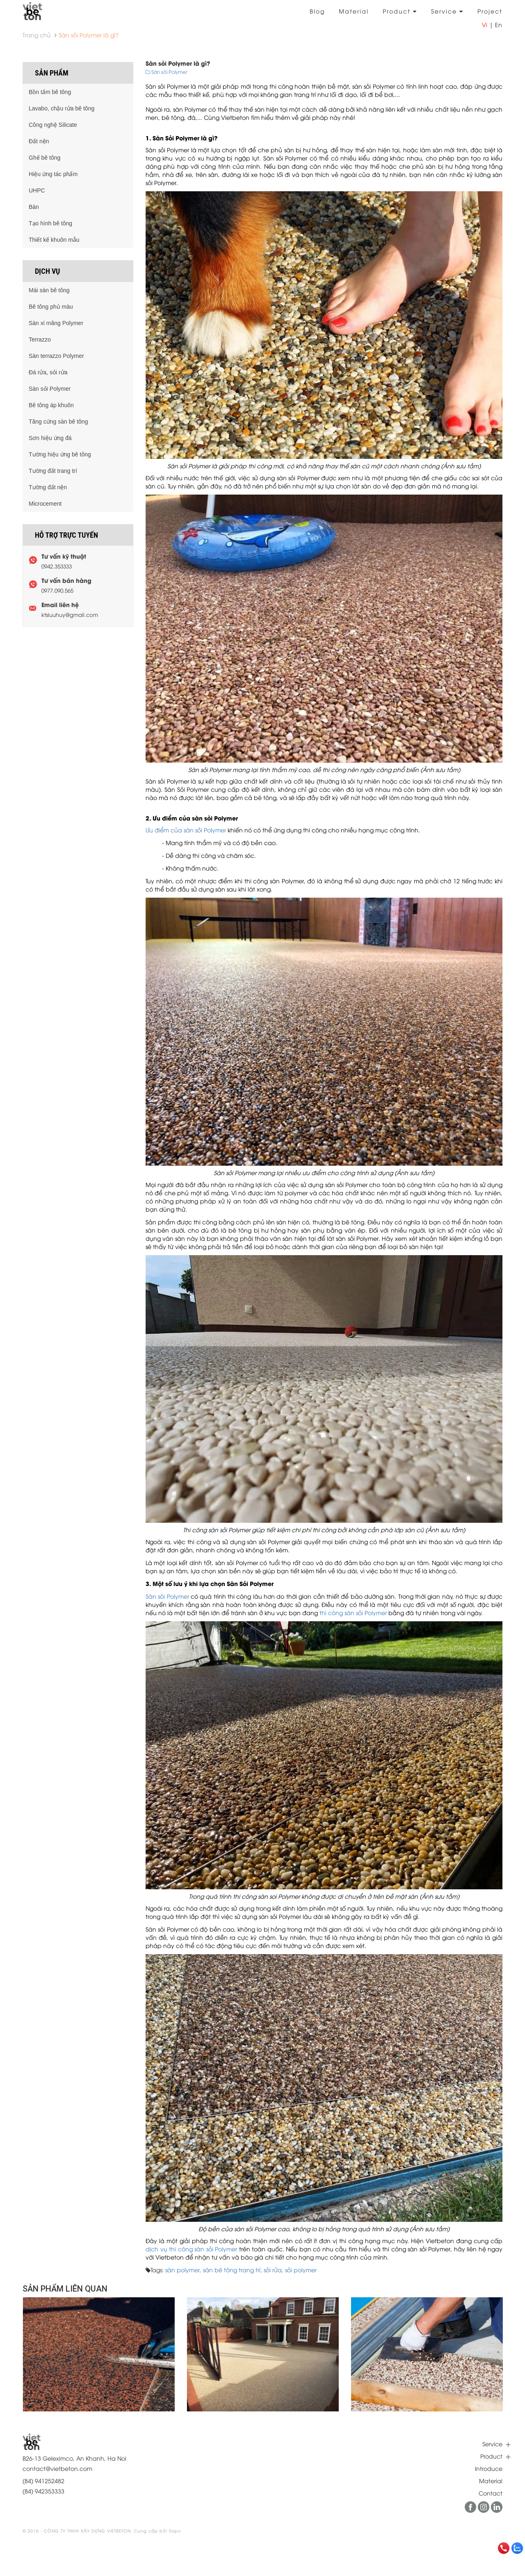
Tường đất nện (48, 487)
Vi (484, 24)
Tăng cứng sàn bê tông (58, 421)
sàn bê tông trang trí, (233, 2269)
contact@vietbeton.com (57, 2468)
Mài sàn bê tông (49, 290)
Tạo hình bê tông (50, 223)
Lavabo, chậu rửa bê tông (61, 108)
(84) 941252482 (43, 2480)
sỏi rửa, (274, 2269)
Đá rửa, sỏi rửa (48, 372)
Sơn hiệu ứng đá (50, 438)
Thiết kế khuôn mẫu (54, 239)
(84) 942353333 (43, 2491)
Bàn (34, 207)
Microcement (45, 503)
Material (354, 11)
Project (489, 11)
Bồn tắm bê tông (50, 92)
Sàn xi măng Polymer (56, 323)
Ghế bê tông (44, 157)
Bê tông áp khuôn (51, 405)
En (498, 24)
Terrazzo (40, 339)
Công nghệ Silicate (53, 124)
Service (447, 11)
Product (400, 11)
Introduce (488, 2468)
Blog (317, 11)
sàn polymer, (184, 2269)
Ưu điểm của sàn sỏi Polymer (186, 830)
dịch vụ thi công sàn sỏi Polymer (191, 2249)
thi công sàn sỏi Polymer (353, 1612)
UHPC (37, 190)
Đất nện (39, 141)
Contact (490, 2493)
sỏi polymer (301, 2269)
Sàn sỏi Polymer (167, 1596)
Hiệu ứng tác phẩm (53, 174)
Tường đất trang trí (53, 471)
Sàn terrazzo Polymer (56, 356)
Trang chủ (37, 35)
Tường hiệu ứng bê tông (60, 454)
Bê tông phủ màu (51, 306)
